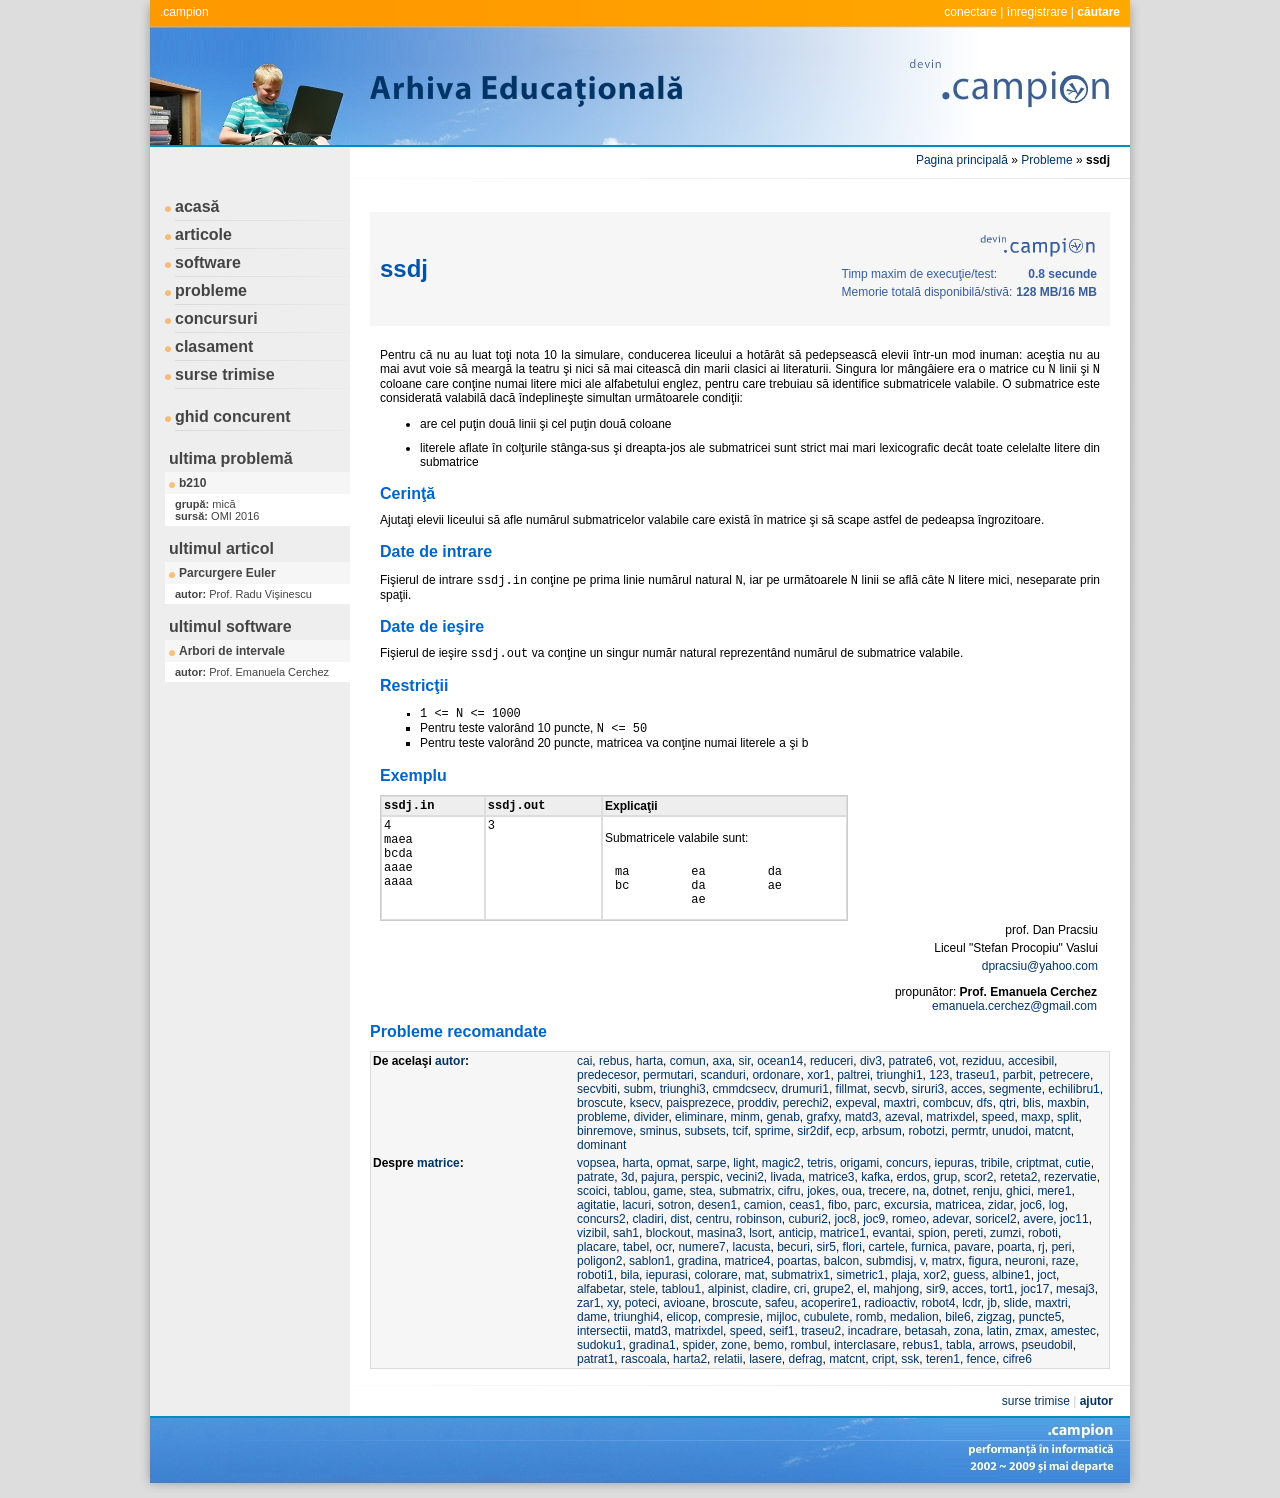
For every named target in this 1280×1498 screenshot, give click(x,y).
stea (701, 1191)
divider (651, 1117)
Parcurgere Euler (227, 573)
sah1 (626, 1233)
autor (450, 1061)
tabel (636, 1247)
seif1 (781, 1331)
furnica (929, 1247)
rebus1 (921, 1345)
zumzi (1005, 1233)
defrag (805, 1359)
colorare (715, 1275)
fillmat (851, 1089)
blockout (668, 1233)
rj (1041, 1247)
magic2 (781, 1163)
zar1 (588, 1303)
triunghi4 (637, 1317)
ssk (910, 1359)
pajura (657, 1177)
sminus (659, 1131)
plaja (903, 1275)
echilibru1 (1073, 1089)
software (208, 262)
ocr (664, 1247)
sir (744, 1061)
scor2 (978, 1177)
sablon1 (650, 1261)
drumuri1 (805, 1089)
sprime (772, 1131)
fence (981, 1359)
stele (642, 1289)
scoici (592, 1191)
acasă (197, 206)
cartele (887, 1247)
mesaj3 (1075, 1289)
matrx (947, 1261)
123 (939, 1075)
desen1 (717, 1205)
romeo (909, 1219)
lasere (765, 1359)
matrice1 (843, 1233)
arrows (997, 1345)
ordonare (776, 1075)
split (1067, 1117)
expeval (855, 1103)
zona (967, 1331)
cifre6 (1017, 1359)
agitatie (596, 1205)
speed (998, 1117)
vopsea (596, 1163)
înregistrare (1037, 12)
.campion (184, 12)
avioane (685, 1303)
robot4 (938, 1303)
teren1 (943, 1359)
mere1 (1054, 1191)
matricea (958, 1205)
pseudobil (1046, 1345)
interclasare (865, 1345)
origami (859, 1163)
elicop (681, 1317)
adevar (951, 1219)
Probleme (1046, 160)
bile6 (957, 1317)
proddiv (757, 1103)
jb (992, 1303)
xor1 (818, 1075)
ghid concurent (233, 416)
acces (966, 1089)
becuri (793, 1247)
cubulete (826, 1317)
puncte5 (1040, 1317)
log (1057, 1205)
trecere (887, 1191)
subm (638, 1089)
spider (698, 1345)
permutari (668, 1075)
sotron (674, 1205)
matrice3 (832, 1177)
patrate (595, 1177)
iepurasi (667, 1275)
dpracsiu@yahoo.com (1040, 966)
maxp (1035, 1117)
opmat (672, 1163)
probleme (211, 290)
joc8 (846, 1219)
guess (969, 1275)
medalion (914, 1317)
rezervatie (1070, 1177)
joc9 (874, 1219)
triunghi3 (683, 1089)
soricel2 (995, 1219)
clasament (214, 346)
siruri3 (928, 1089)
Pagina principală (962, 160)
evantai (892, 1233)
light (744, 1163)
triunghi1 (900, 1075)
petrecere (1064, 1075)
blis (1032, 1103)
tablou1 (681, 1289)
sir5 (826, 1247)
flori (852, 1247)
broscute (600, 1103)
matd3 (861, 1117)
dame (592, 1317)
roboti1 (595, 1275)
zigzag (994, 1317)
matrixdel (950, 1117)
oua (852, 1191)
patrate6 (911, 1061)
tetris (820, 1163)
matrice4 (747, 1261)
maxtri (899, 1103)
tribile (995, 1163)
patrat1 (595, 1359)
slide (1016, 1303)
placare (596, 1247)
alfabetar (600, 1289)
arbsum (882, 1131)
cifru (789, 1191)
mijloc (781, 1317)
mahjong (896, 1289)
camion (763, 1205)
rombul (809, 1345)
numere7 (701, 1247)
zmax (1029, 1331)
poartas (797, 1261)
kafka (875, 1177)
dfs (985, 1103)
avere (1038, 1219)
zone (734, 1345)
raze (1063, 1261)
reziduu (981, 1061)
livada (785, 1177)
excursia (906, 1205)
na (919, 1191)
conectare (970, 12)
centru (712, 1219)
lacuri (636, 1205)
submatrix (745, 1191)
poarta (1014, 1247)
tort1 (1002, 1289)
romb (869, 1317)
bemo (769, 1345)
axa (721, 1061)
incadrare (873, 1331)
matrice (438, 1163)
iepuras (954, 1163)
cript (883, 1359)
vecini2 (744, 1177)
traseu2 (821, 1331)
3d (627, 1177)
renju (986, 1191)
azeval (902, 1117)
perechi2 (806, 1103)
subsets (704, 1131)
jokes (821, 1191)
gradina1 (652, 1345)
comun (688, 1061)
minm (744, 1117)
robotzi (927, 1131)
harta (649, 1061)
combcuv (946, 1103)
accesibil (1031, 1061)
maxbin (1066, 1103)
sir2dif (813, 1131)
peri (1061, 1247)
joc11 (1074, 1219)
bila (629, 1275)
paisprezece (698, 1103)
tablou (630, 1191)
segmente (1015, 1089)
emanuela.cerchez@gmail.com (1014, 1006)
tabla (959, 1345)
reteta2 (1018, 1177)
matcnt (1053, 1131)
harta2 (690, 1359)
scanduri (722, 1075)
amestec (1073, 1331)
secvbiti (597, 1089)
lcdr (971, 1303)
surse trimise (225, 374)
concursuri (216, 318)
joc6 (1031, 1205)
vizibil (591, 1233)
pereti (968, 1233)
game (668, 1191)
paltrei (853, 1075)
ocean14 (780, 1061)
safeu (779, 1303)
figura (983, 1261)
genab (782, 1117)
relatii (728, 1359)
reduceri (831, 1061)
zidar (1000, 1205)
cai (584, 1061)
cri (800, 1289)
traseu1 (976, 1075)
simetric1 (861, 1275)
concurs (907, 1163)
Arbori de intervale (232, 651)
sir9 (935, 1289)
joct (1046, 1275)
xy (612, 1303)
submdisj (889, 1261)
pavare (972, 1247)
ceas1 (805, 1205)
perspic (700, 1177)
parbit (1018, 1075)
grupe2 (831, 1289)
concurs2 (601, 1219)
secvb (889, 1089)
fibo (837, 1205)
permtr (968, 1131)
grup (945, 1177)
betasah (926, 1331)
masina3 (719, 1233)
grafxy (822, 1117)
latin (998, 1331)
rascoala (643, 1359)
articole (203, 234)
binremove (605, 1131)
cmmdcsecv (743, 1089)
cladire (769, 1289)
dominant (601, 1145)
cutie (1077, 1163)
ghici (1018, 1191)
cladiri (647, 1219)
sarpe (711, 1163)
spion (932, 1233)
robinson (759, 1219)
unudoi (1010, 1131)
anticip (795, 1233)
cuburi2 (807, 1219)
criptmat (1037, 1163)
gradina (698, 1261)
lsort (760, 1233)
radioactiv (889, 1303)
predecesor (606, 1075)
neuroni (1025, 1261)
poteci (641, 1303)
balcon (841, 1261)
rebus (614, 1061)
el (861, 1289)
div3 (871, 1061)
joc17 (1035, 1289)
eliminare (699, 1117)
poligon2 (599, 1261)
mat (754, 1275)
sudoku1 (599, 1345)
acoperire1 (829, 1303)
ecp (845, 1131)
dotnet (949, 1191)
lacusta (751, 1247)
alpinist (726, 1289)
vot (947, 1061)
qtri (1007, 1103)
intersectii (602, 1331)
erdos (912, 1177)
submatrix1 (800, 1275)
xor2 (934, 1275)
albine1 (1011, 1275)
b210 (192, 483)
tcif (739, 1131)
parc (865, 1205)
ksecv (645, 1103)
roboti (1043, 1233)
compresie (731, 1317)
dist (679, 1219)
